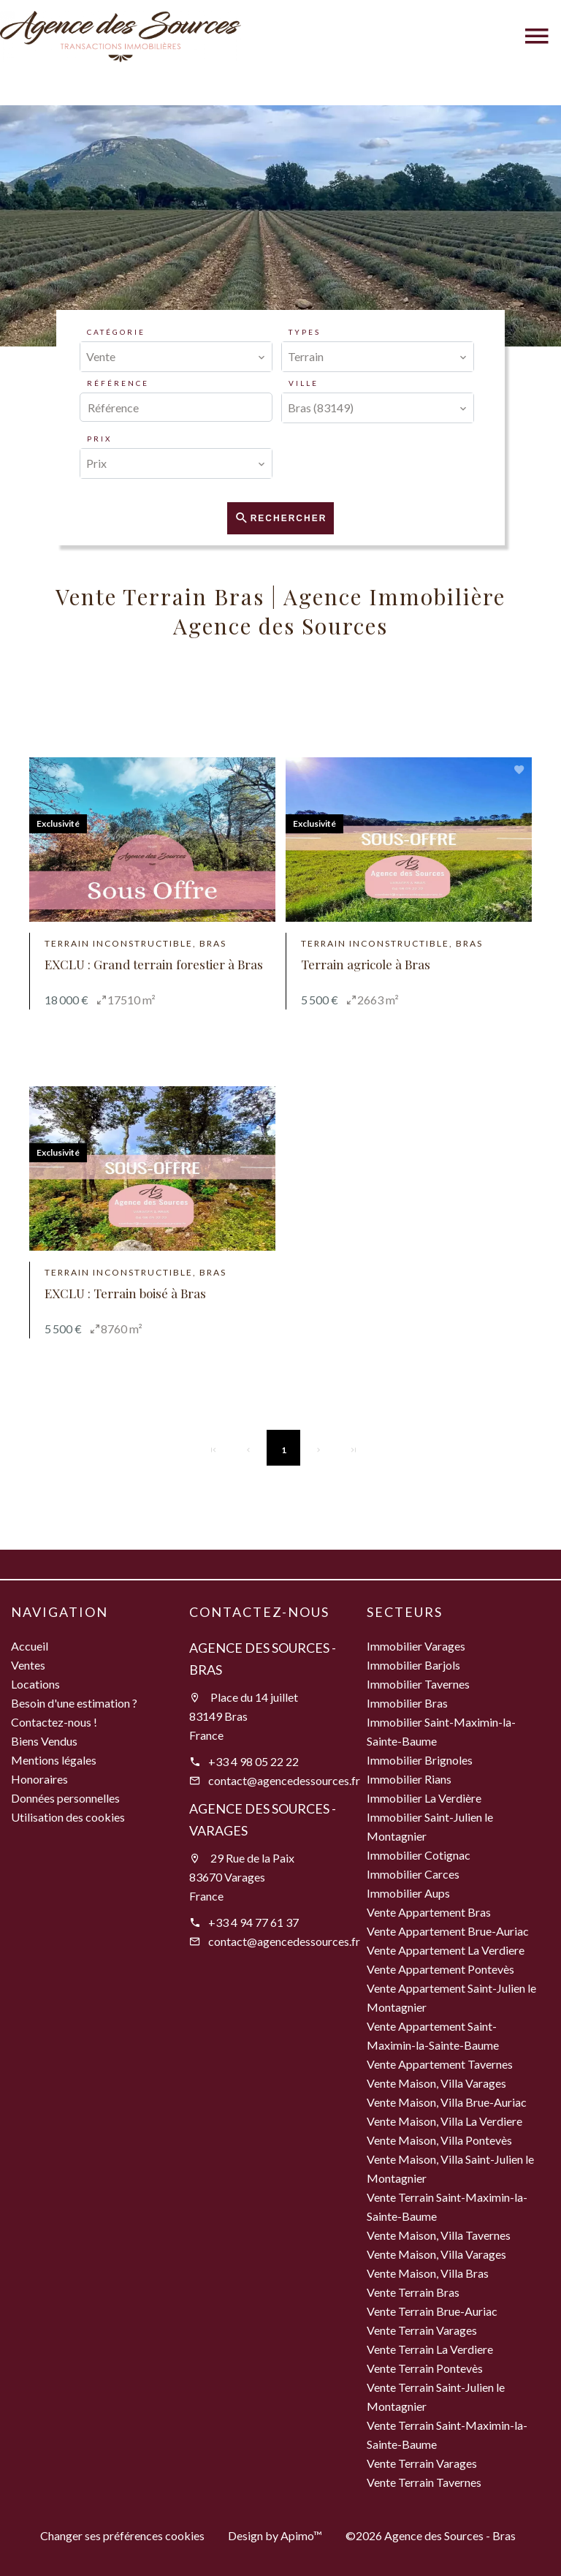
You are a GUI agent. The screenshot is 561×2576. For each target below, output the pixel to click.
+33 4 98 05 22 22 (253, 1761)
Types (305, 331)
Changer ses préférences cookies (122, 2535)
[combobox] (176, 356)
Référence (118, 383)
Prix (99, 438)
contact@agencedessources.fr (284, 1780)
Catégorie (116, 331)
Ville (303, 383)
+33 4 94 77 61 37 (253, 1922)
